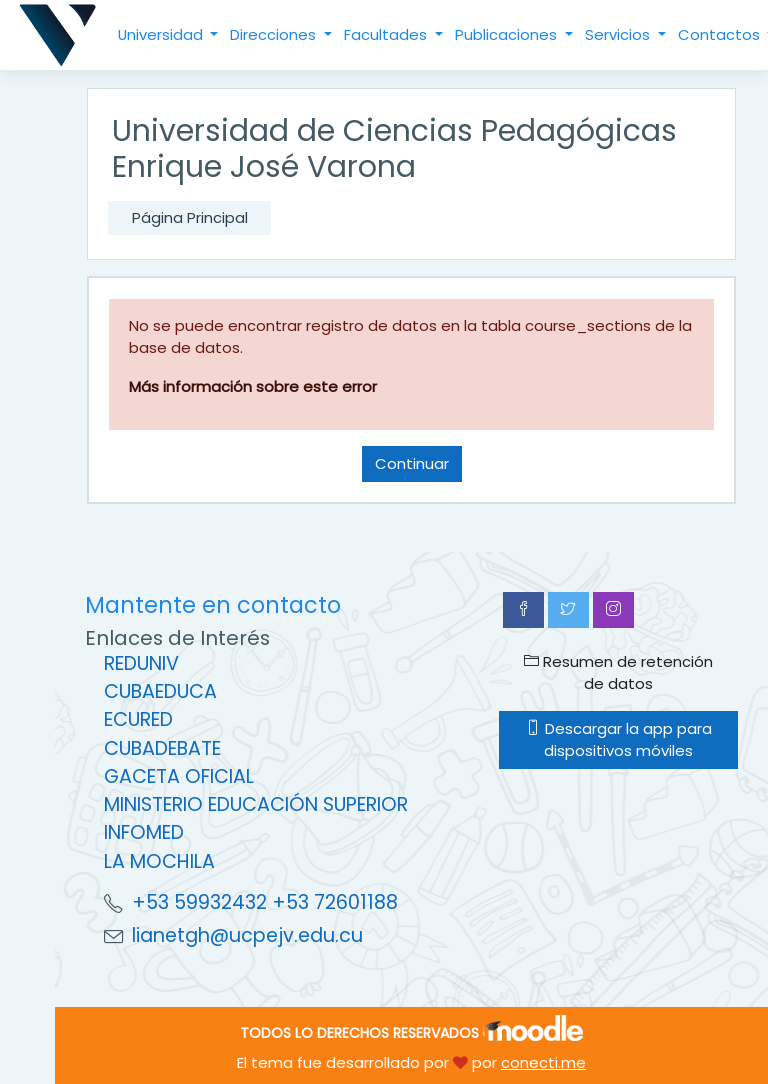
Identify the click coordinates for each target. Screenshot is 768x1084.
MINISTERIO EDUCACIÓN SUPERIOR (256, 804)
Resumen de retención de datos (618, 672)
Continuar (412, 463)
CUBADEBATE (162, 748)
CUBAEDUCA (160, 691)
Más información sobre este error (253, 386)
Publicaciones (508, 34)
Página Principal (190, 217)
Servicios (619, 34)
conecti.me (543, 1062)
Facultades (387, 34)
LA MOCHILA (159, 861)
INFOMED (144, 832)
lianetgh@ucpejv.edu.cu (247, 935)
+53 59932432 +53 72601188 (265, 902)
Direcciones (275, 34)
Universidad (162, 34)
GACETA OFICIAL (179, 776)
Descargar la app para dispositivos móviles (619, 739)
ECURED (138, 719)
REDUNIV (141, 663)
